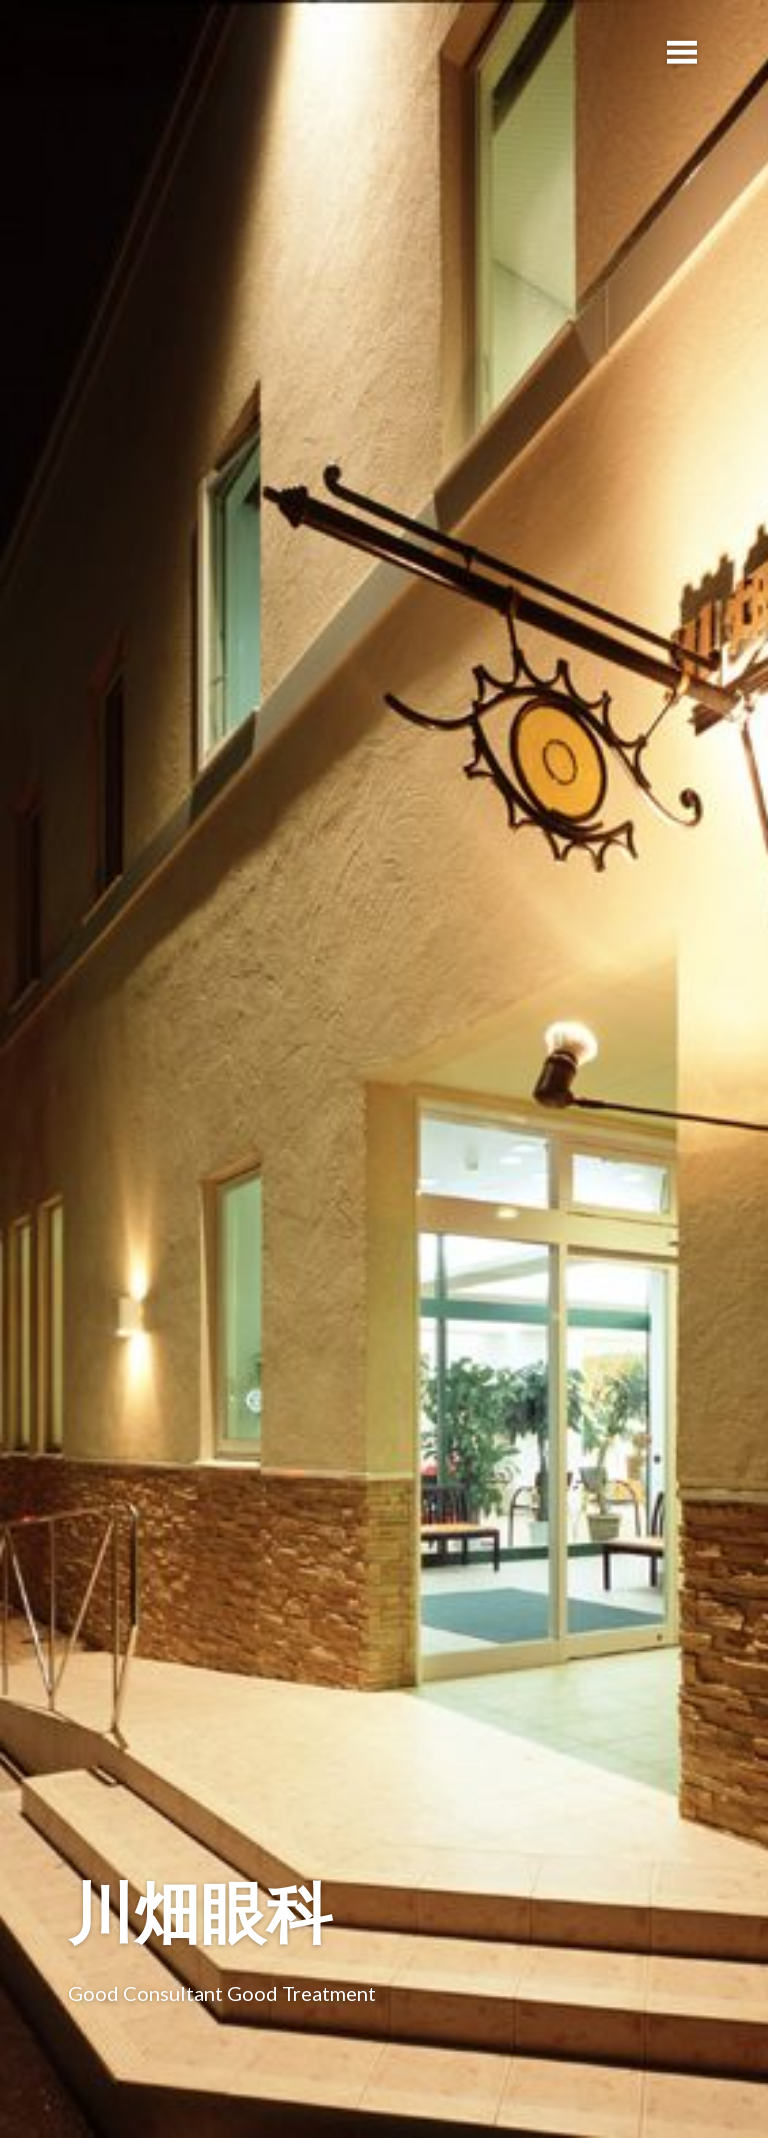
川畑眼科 (200, 1911)
